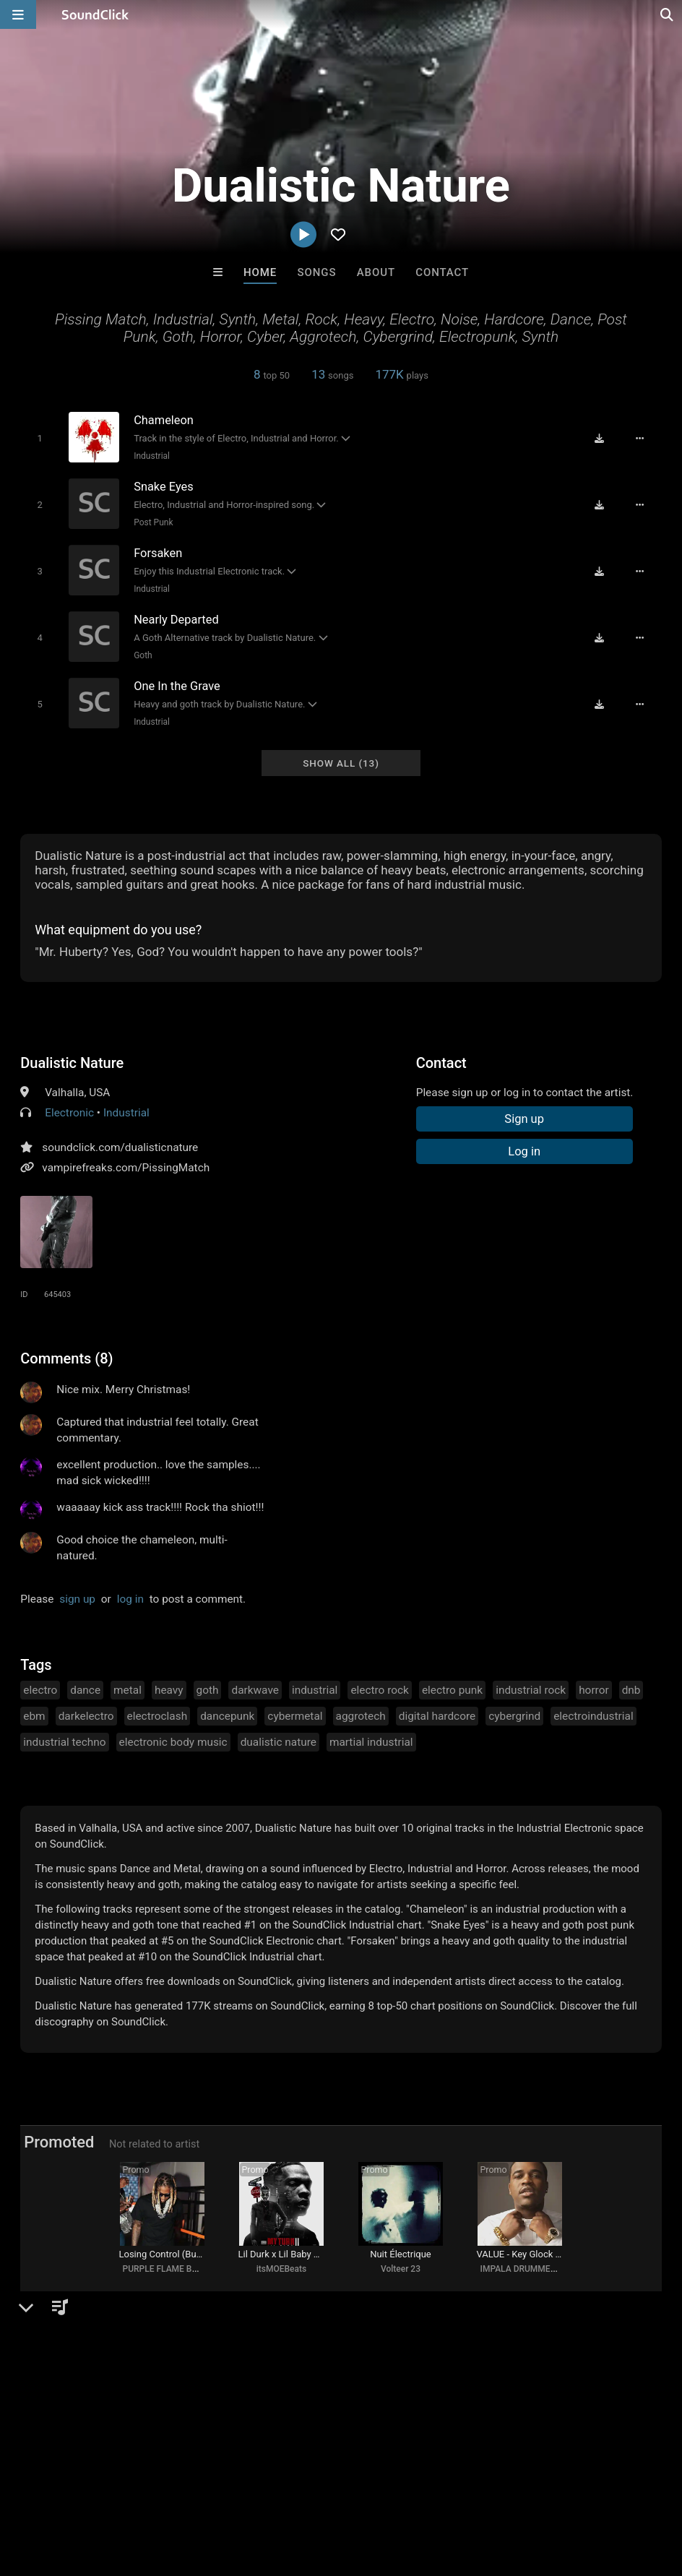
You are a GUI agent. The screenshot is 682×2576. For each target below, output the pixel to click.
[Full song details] (641, 438)
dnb (631, 1686)
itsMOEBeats (281, 2268)
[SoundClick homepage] (95, 14)
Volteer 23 (400, 2268)
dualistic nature (278, 1738)
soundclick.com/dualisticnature (120, 1143)
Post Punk (151, 522)
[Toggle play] (38, 438)
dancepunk (227, 1712)
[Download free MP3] (601, 438)
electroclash (157, 1712)
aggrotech (361, 1712)
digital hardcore (437, 1712)
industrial (314, 1686)
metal (127, 1686)
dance (85, 1686)
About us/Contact (128, 2490)
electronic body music (173, 1738)
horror (594, 1686)
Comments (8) (66, 1355)
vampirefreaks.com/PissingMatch (126, 1164)
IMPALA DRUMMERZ (520, 2268)
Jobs (198, 2490)
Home (260, 272)
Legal (389, 2490)
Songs (317, 272)
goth (208, 1686)
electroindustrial (593, 1712)
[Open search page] (667, 14)
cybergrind (514, 1712)
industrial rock (531, 1686)
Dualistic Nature (72, 1059)
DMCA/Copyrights (269, 2490)
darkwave (254, 1686)
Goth (141, 653)
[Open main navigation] (18, 14)
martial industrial (371, 1738)
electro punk (452, 1686)
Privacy (345, 2490)
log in (130, 1595)
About (376, 272)
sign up (77, 1595)
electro (40, 1686)
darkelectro (86, 1712)
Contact (442, 272)
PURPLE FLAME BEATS (167, 2268)
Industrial (150, 456)
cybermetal (294, 1712)
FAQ (61, 2490)
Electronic (69, 1109)
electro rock (379, 1686)
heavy (169, 1686)
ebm (34, 1712)
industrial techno (64, 1738)
